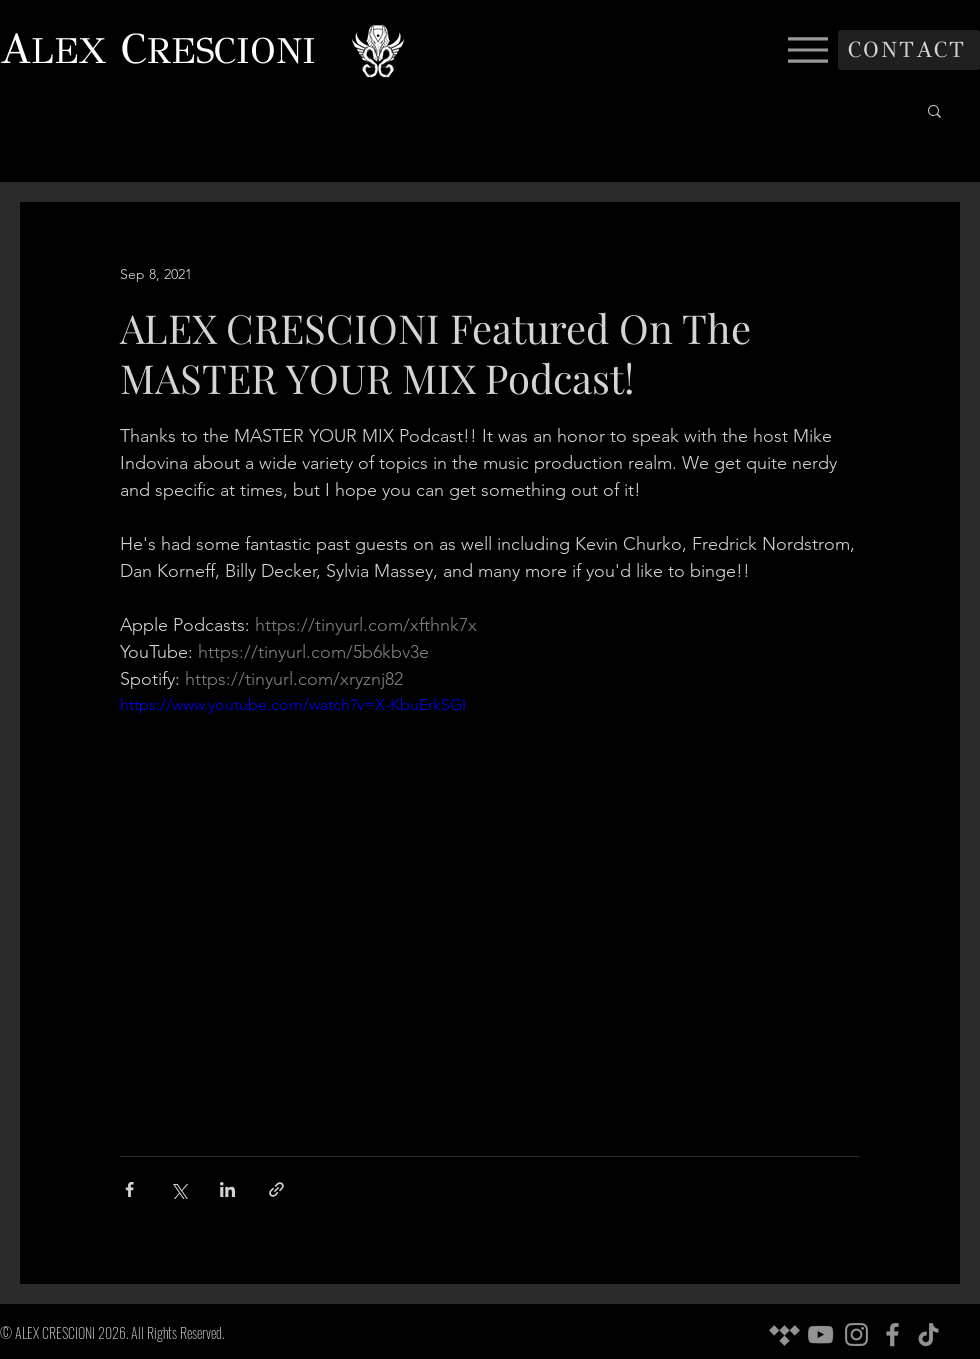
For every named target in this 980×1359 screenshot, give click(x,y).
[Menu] (807, 49)
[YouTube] (820, 1334)
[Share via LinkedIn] (227, 1189)
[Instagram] (856, 1334)
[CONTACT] (909, 50)
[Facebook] (892, 1334)
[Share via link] (276, 1189)
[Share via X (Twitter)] (178, 1189)
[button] (934, 110)
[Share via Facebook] (129, 1189)
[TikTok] (928, 1334)
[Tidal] (784, 1334)
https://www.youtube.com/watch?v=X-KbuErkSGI (293, 704)
